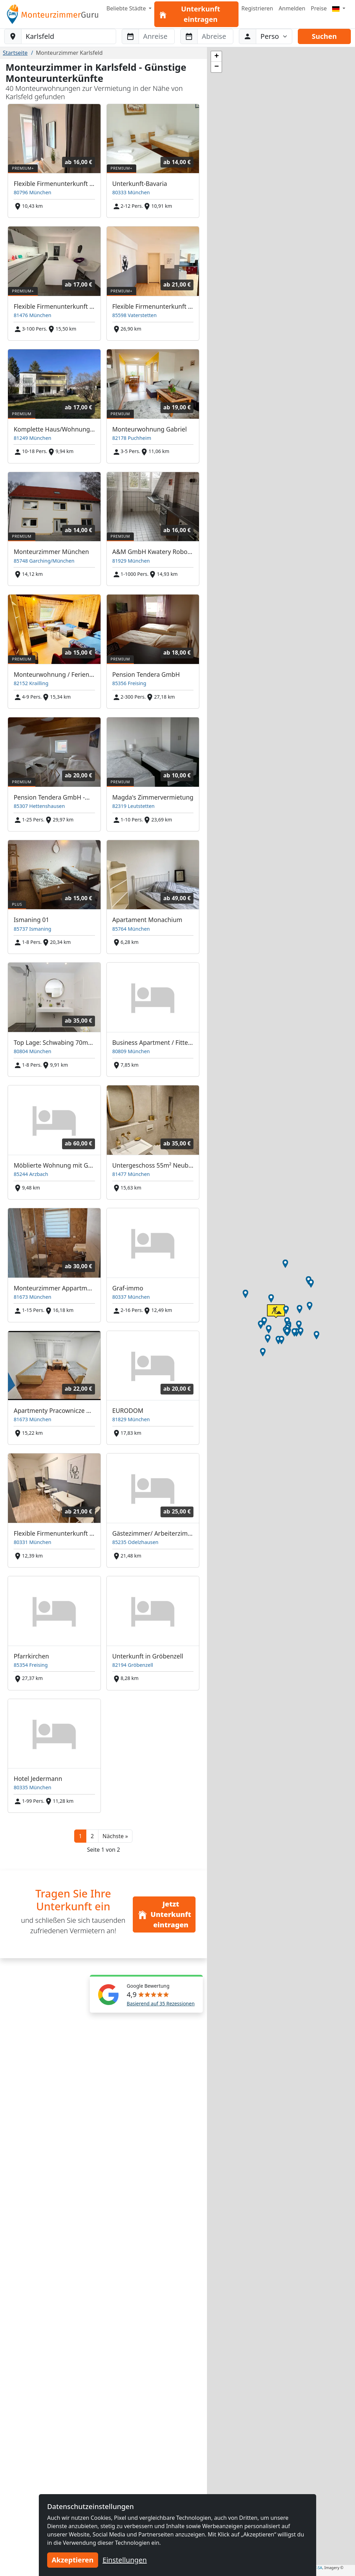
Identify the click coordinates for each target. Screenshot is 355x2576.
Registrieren (257, 8)
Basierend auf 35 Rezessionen (161, 2003)
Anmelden (292, 8)
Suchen (324, 36)
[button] (115, 1836)
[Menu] (338, 8)
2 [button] (92, 1836)
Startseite (15, 53)
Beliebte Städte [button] (126, 8)
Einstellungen (125, 2560)
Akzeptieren (73, 2560)
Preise (319, 8)
